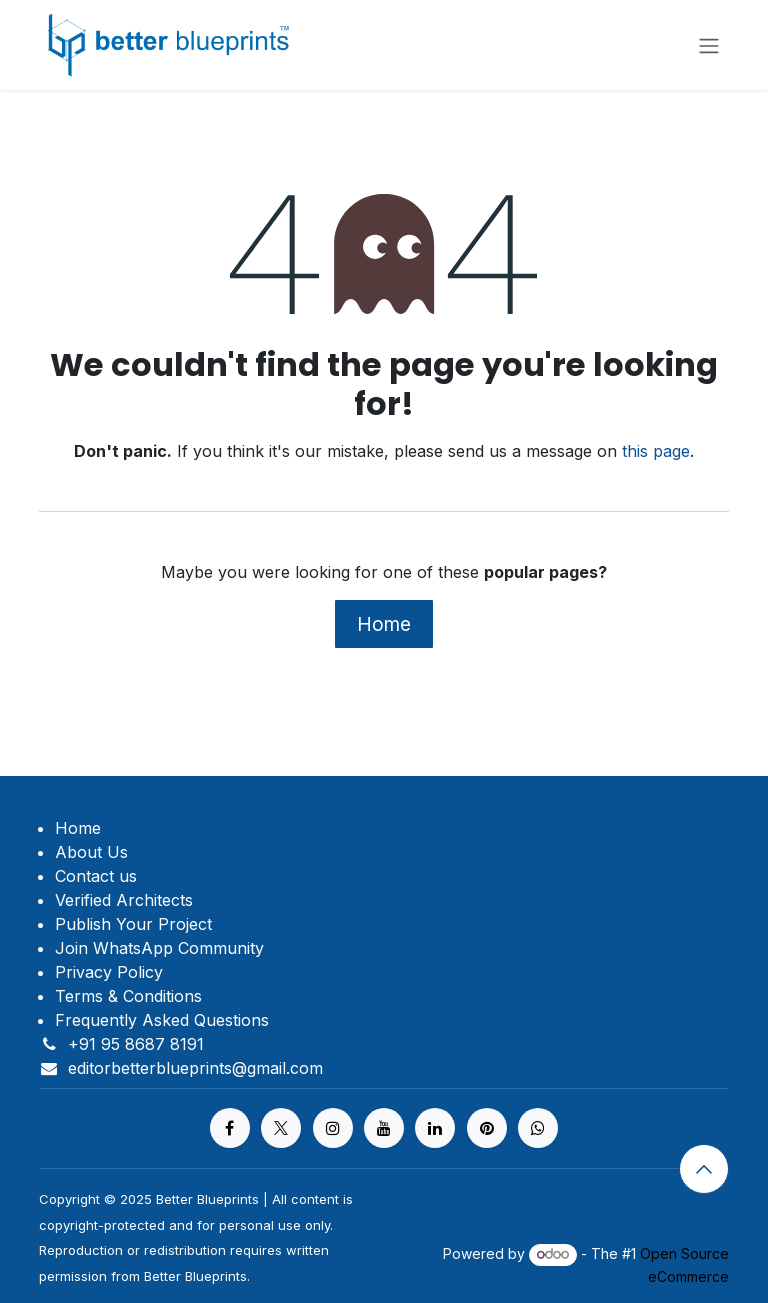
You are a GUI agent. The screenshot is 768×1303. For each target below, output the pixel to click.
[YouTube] (384, 1128)
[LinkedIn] (435, 1128)
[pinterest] (487, 1128)
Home (384, 624)
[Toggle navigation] (709, 45)
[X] (281, 1128)
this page (656, 451)
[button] (704, 1169)
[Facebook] (230, 1128)
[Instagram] (333, 1128)
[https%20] (538, 1128)
